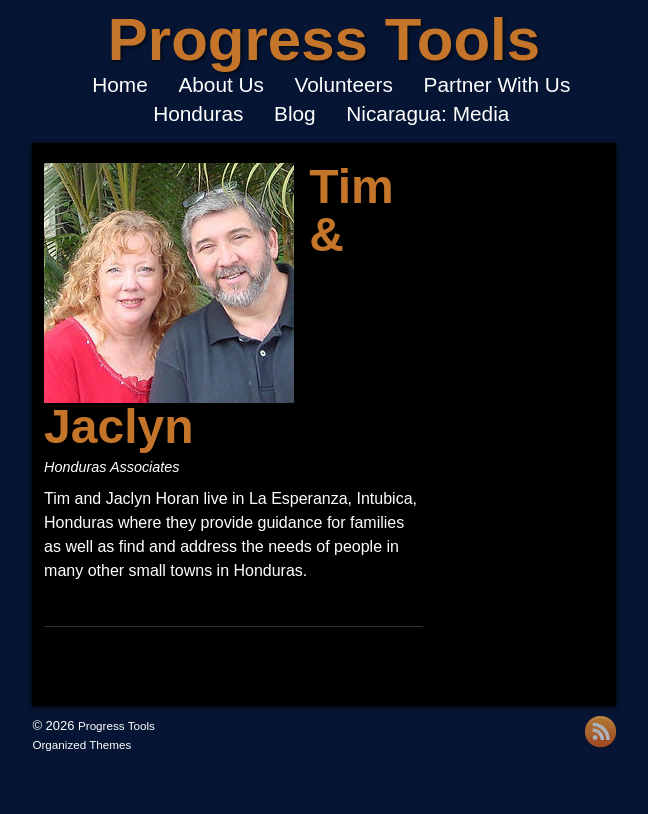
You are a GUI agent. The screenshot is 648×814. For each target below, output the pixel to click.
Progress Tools (324, 39)
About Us (221, 85)
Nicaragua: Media (427, 114)
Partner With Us (497, 85)
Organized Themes (81, 744)
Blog (295, 114)
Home (119, 85)
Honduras (198, 114)
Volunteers (344, 85)
